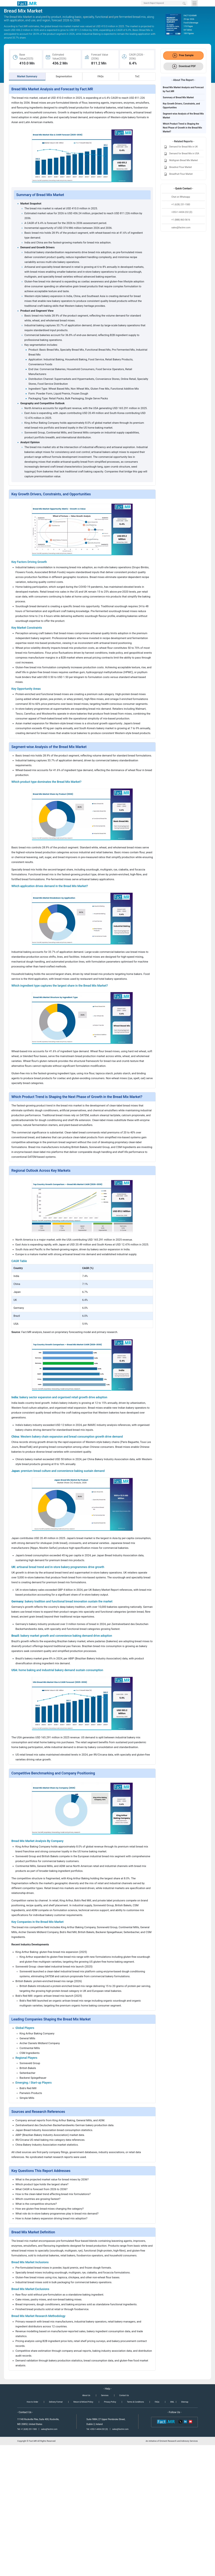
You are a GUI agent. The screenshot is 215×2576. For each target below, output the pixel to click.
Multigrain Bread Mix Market (180, 160)
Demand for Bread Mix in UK (180, 146)
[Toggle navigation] (194, 3)
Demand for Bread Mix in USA (181, 153)
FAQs (101, 76)
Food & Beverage (191, 23)
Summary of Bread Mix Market (178, 97)
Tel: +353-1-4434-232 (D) (97, 2429)
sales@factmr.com (49, 2429)
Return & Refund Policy (83, 2402)
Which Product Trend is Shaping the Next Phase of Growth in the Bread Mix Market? (182, 127)
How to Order (32, 2402)
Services (104, 2395)
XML (172, 2402)
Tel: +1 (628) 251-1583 (27, 2429)
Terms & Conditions (135, 2402)
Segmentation (64, 76)
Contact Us (124, 2395)
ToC (137, 76)
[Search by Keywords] (164, 3)
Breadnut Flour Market (177, 167)
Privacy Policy (110, 2402)
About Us (86, 2395)
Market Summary (27, 76)
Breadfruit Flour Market (178, 174)
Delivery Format (55, 2402)
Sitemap (184, 2402)
